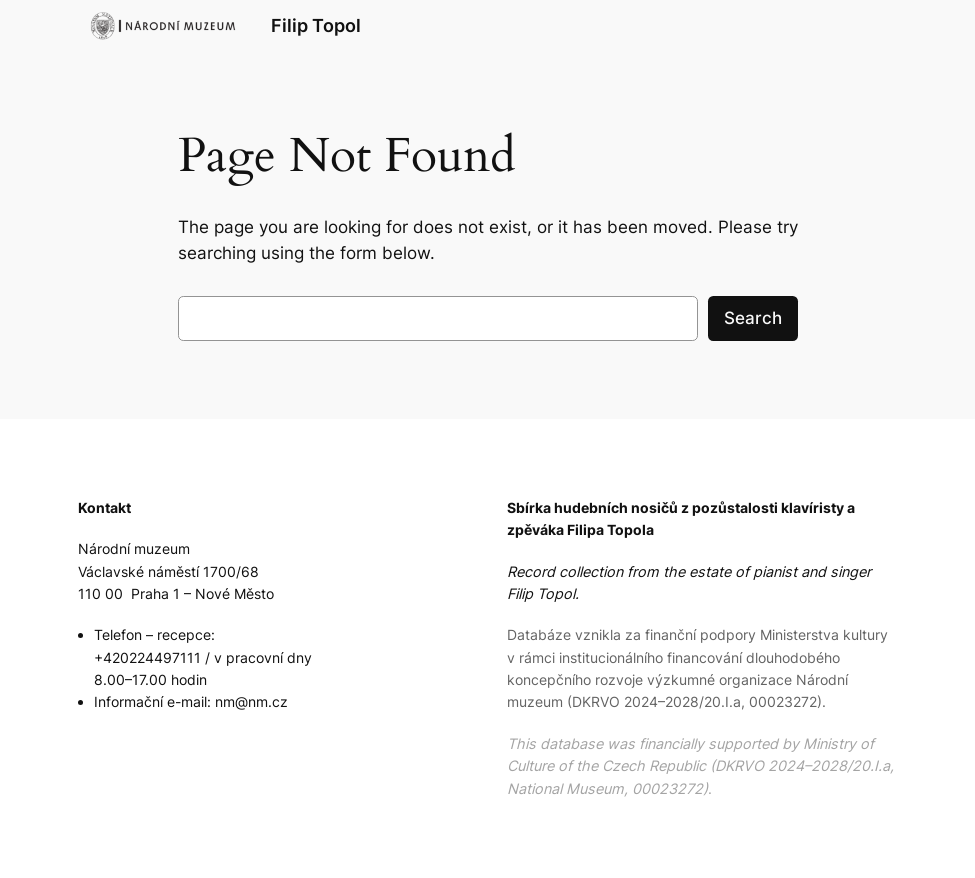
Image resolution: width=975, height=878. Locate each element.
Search (753, 318)
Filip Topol (316, 25)
